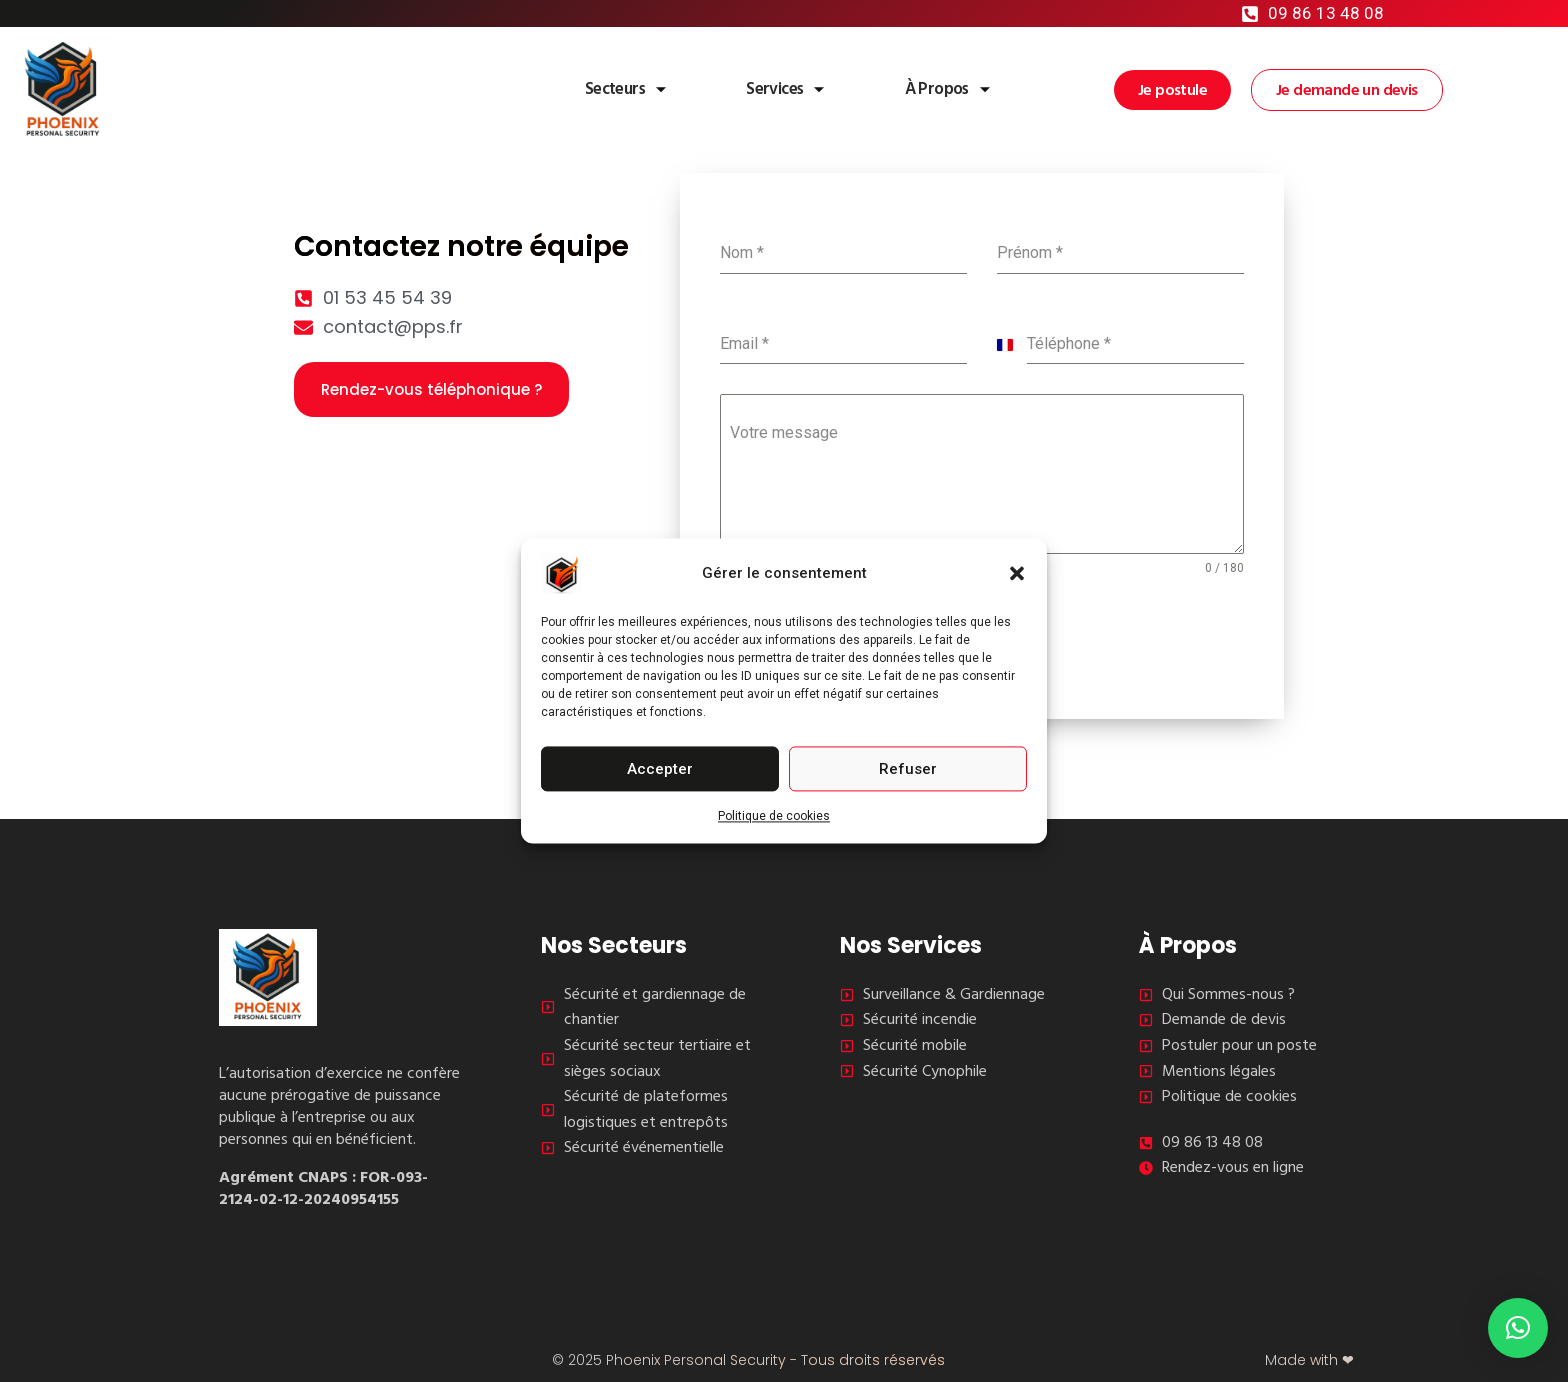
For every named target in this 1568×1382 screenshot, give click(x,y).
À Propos (937, 89)
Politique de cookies (774, 816)
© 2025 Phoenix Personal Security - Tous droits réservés (748, 1359)
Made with (1309, 1359)
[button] (1017, 573)
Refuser (908, 769)
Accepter (660, 769)
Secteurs (597, 89)
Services (767, 89)
